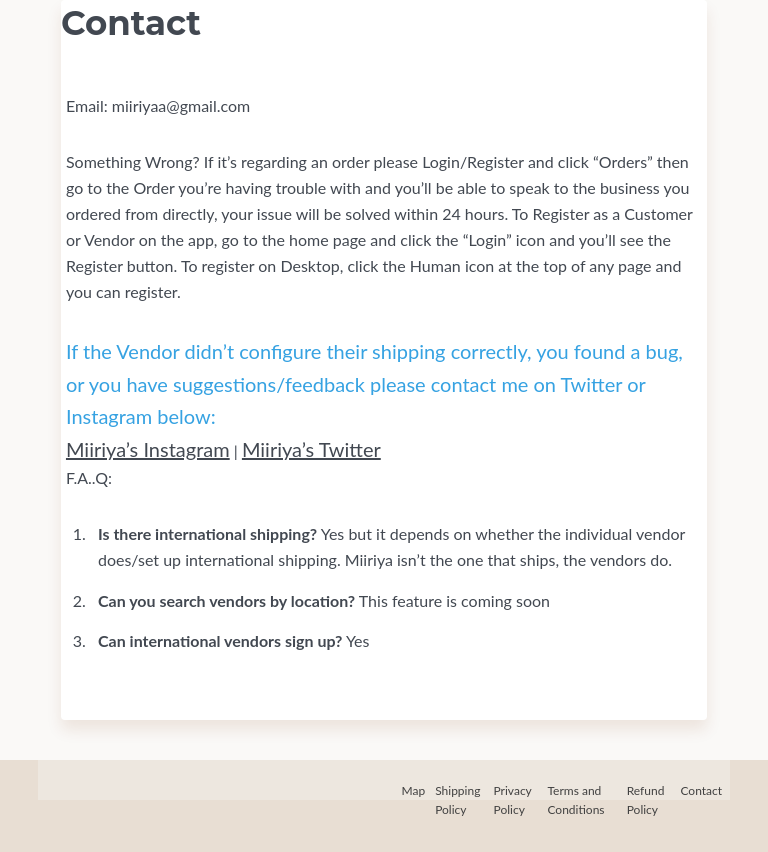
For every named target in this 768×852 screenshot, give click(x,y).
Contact (701, 790)
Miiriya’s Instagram (148, 449)
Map (414, 790)
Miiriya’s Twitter (311, 449)
